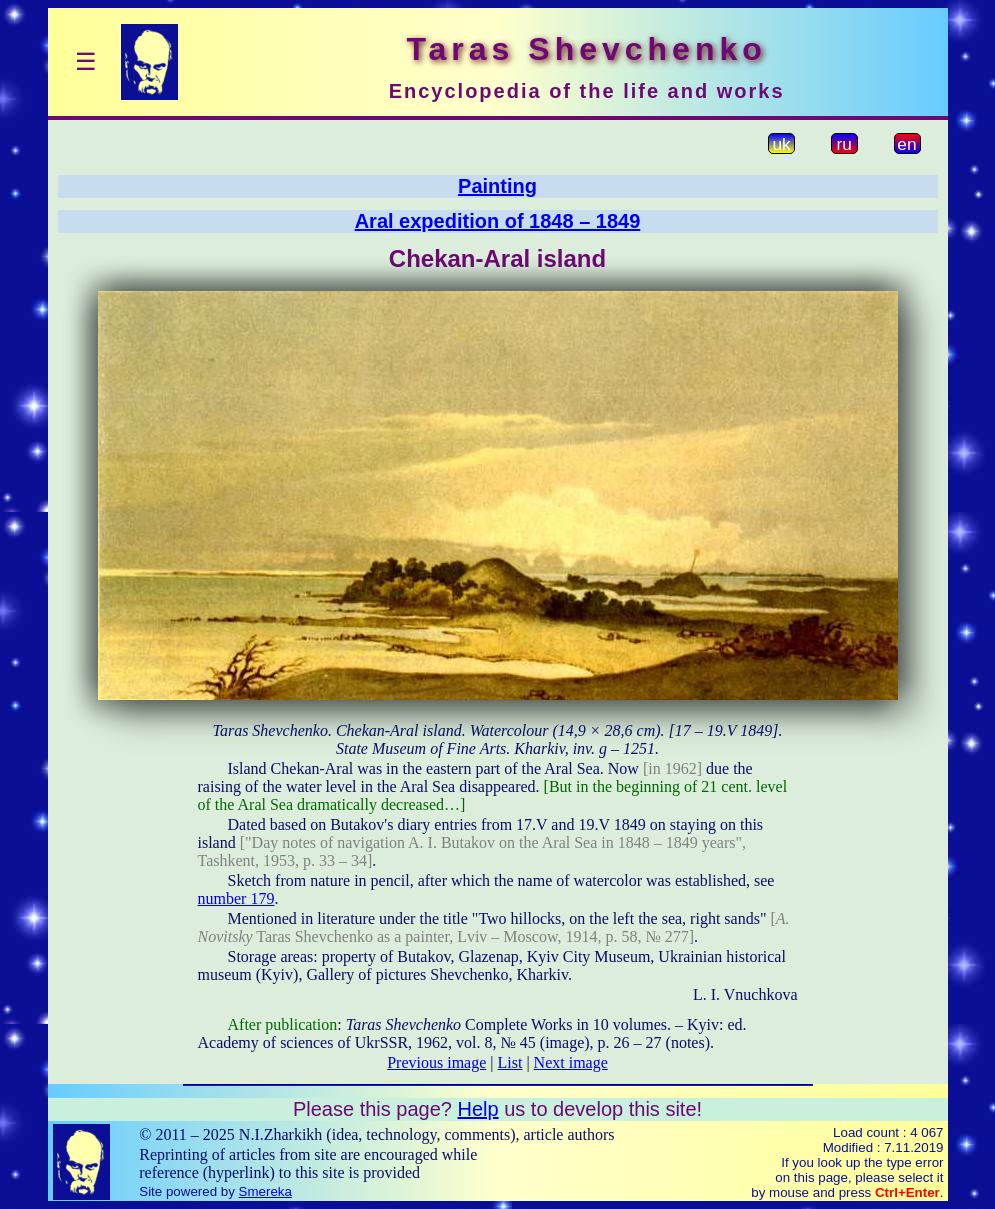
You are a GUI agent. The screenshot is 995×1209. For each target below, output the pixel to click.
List (510, 1062)
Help (477, 1109)
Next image (571, 1062)
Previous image (436, 1062)
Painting (497, 186)
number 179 (236, 898)
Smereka (265, 1191)
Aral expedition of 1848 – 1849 (498, 221)
